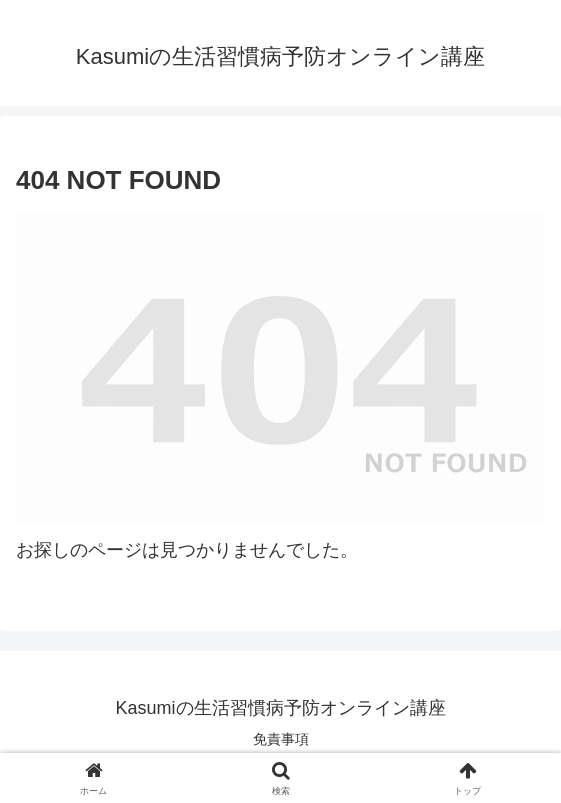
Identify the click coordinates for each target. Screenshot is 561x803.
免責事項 (281, 739)
